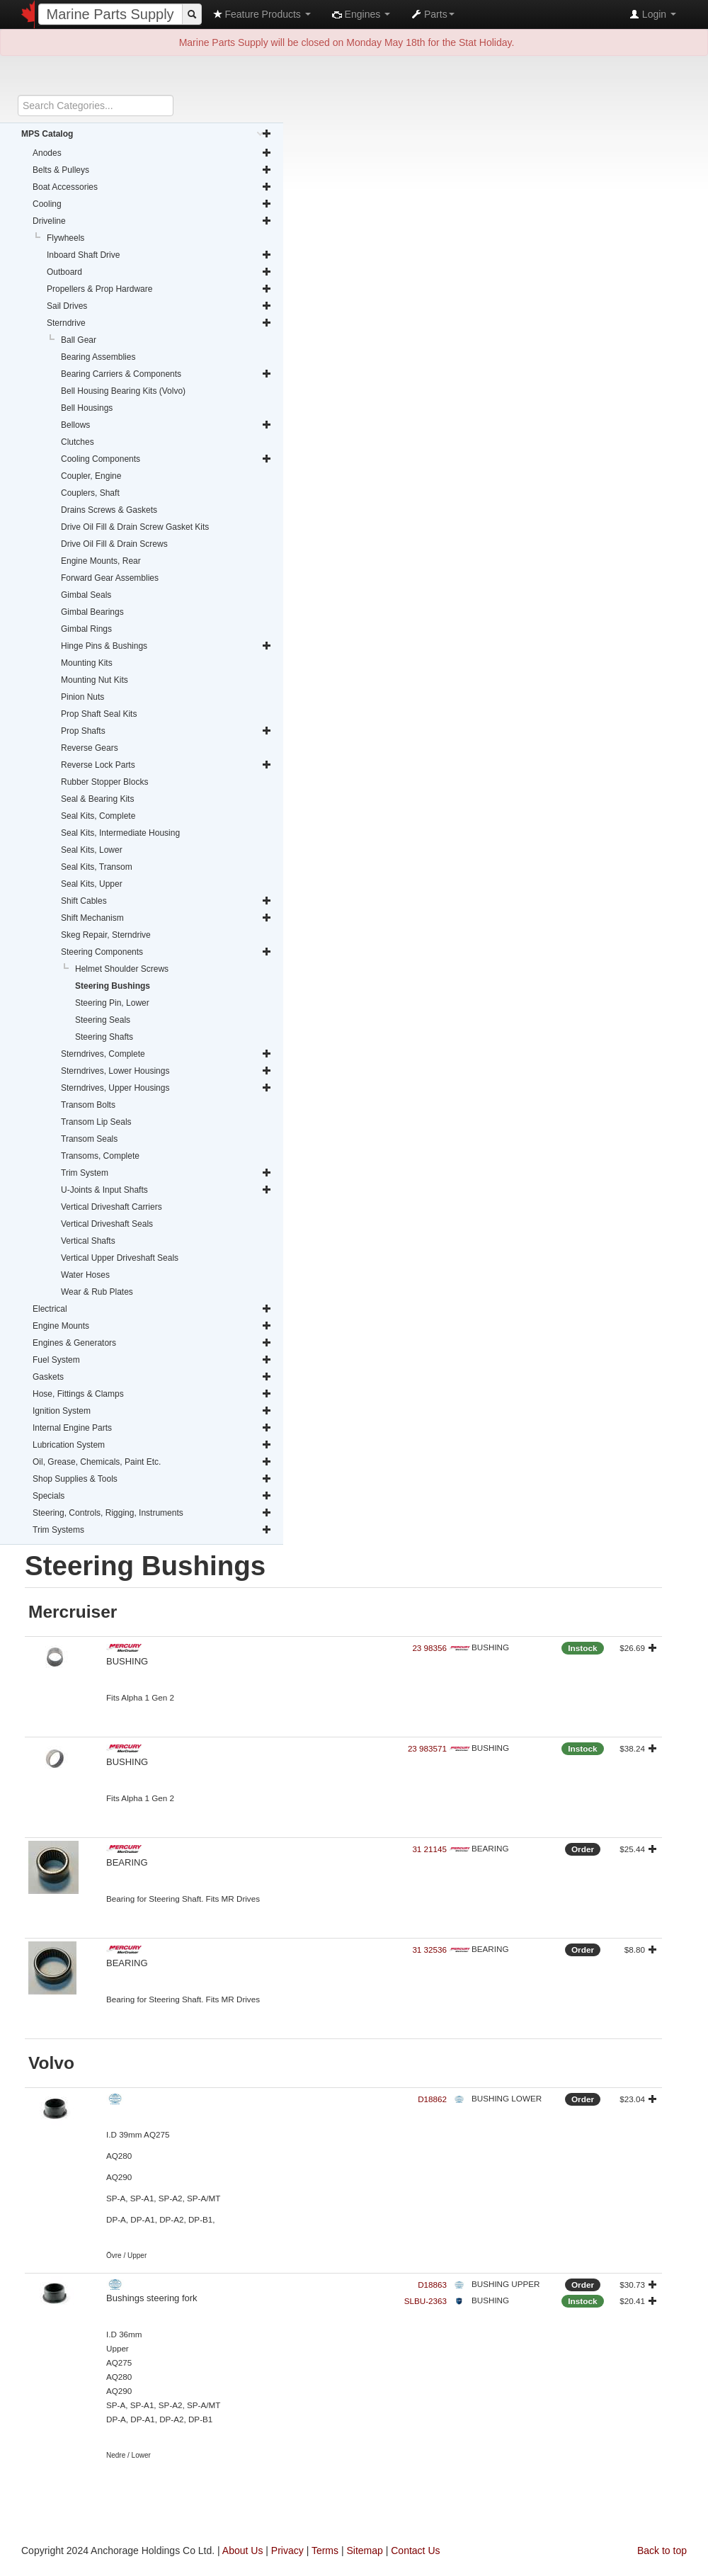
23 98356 (429, 1647)
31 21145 (429, 1849)
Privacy (287, 2550)
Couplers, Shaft (90, 493)
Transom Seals (89, 1139)
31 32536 (429, 1949)
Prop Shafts (166, 731)
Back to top (662, 2550)
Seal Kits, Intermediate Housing (120, 833)
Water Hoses (85, 1275)
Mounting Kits (87, 663)
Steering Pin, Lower (112, 1003)
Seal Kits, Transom (96, 867)
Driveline (152, 221)
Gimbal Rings (86, 629)
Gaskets (152, 1377)
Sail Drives (159, 306)
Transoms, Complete (100, 1156)
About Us (242, 2550)
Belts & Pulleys (152, 170)
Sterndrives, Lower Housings (166, 1071)
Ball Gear (78, 340)
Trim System (166, 1173)
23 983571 (427, 1748)
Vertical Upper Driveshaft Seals (119, 1258)
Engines (361, 14)
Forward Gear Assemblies (110, 578)
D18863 (432, 2284)
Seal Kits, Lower (91, 850)
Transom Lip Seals (96, 1122)
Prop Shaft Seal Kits (99, 714)
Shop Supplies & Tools (152, 1479)
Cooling (152, 204)
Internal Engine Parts (152, 1428)
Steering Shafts (104, 1037)
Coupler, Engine (91, 476)
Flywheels (65, 238)
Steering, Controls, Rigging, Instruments (152, 1513)
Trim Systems (152, 1530)
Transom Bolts (88, 1105)
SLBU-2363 (425, 2300)
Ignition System (152, 1411)
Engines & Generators (152, 1343)
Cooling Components (166, 459)
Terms (325, 2550)
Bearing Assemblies (98, 357)
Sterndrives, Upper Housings (166, 1088)
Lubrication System (152, 1445)
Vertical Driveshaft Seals (107, 1224)
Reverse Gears (89, 748)
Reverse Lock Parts (166, 765)
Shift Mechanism (166, 918)
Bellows (166, 425)
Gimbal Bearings (92, 612)
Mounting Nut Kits (94, 680)
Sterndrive (159, 323)
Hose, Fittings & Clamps (152, 1394)
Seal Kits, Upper (91, 884)
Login (652, 14)
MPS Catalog (146, 133)
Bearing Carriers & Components (166, 374)
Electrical (152, 1309)
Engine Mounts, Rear (101, 561)
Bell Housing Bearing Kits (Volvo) (123, 391)
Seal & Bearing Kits (97, 799)
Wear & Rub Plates (97, 1292)
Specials (152, 1496)
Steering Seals (102, 1020)
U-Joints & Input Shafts (166, 1190)
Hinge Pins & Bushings (166, 646)
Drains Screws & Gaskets (109, 510)
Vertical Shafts (88, 1241)
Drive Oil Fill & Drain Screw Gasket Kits (135, 527)
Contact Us (415, 2550)
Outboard (159, 272)
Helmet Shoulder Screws (122, 969)
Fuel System (152, 1360)
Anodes (152, 153)
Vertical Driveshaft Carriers (111, 1207)
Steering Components (166, 952)
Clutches (77, 442)
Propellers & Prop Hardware (159, 289)
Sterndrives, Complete (166, 1054)
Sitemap (364, 2550)
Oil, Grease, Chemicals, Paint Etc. (152, 1462)
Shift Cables (166, 901)
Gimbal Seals (86, 595)
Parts (433, 14)
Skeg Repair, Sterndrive (106, 935)
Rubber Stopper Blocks (104, 782)
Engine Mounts (152, 1326)
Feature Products (261, 14)
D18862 (432, 2099)
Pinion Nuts (82, 697)
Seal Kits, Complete (98, 816)
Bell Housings (87, 408)
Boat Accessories (152, 187)
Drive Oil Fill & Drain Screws (114, 544)
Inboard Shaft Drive (159, 255)
